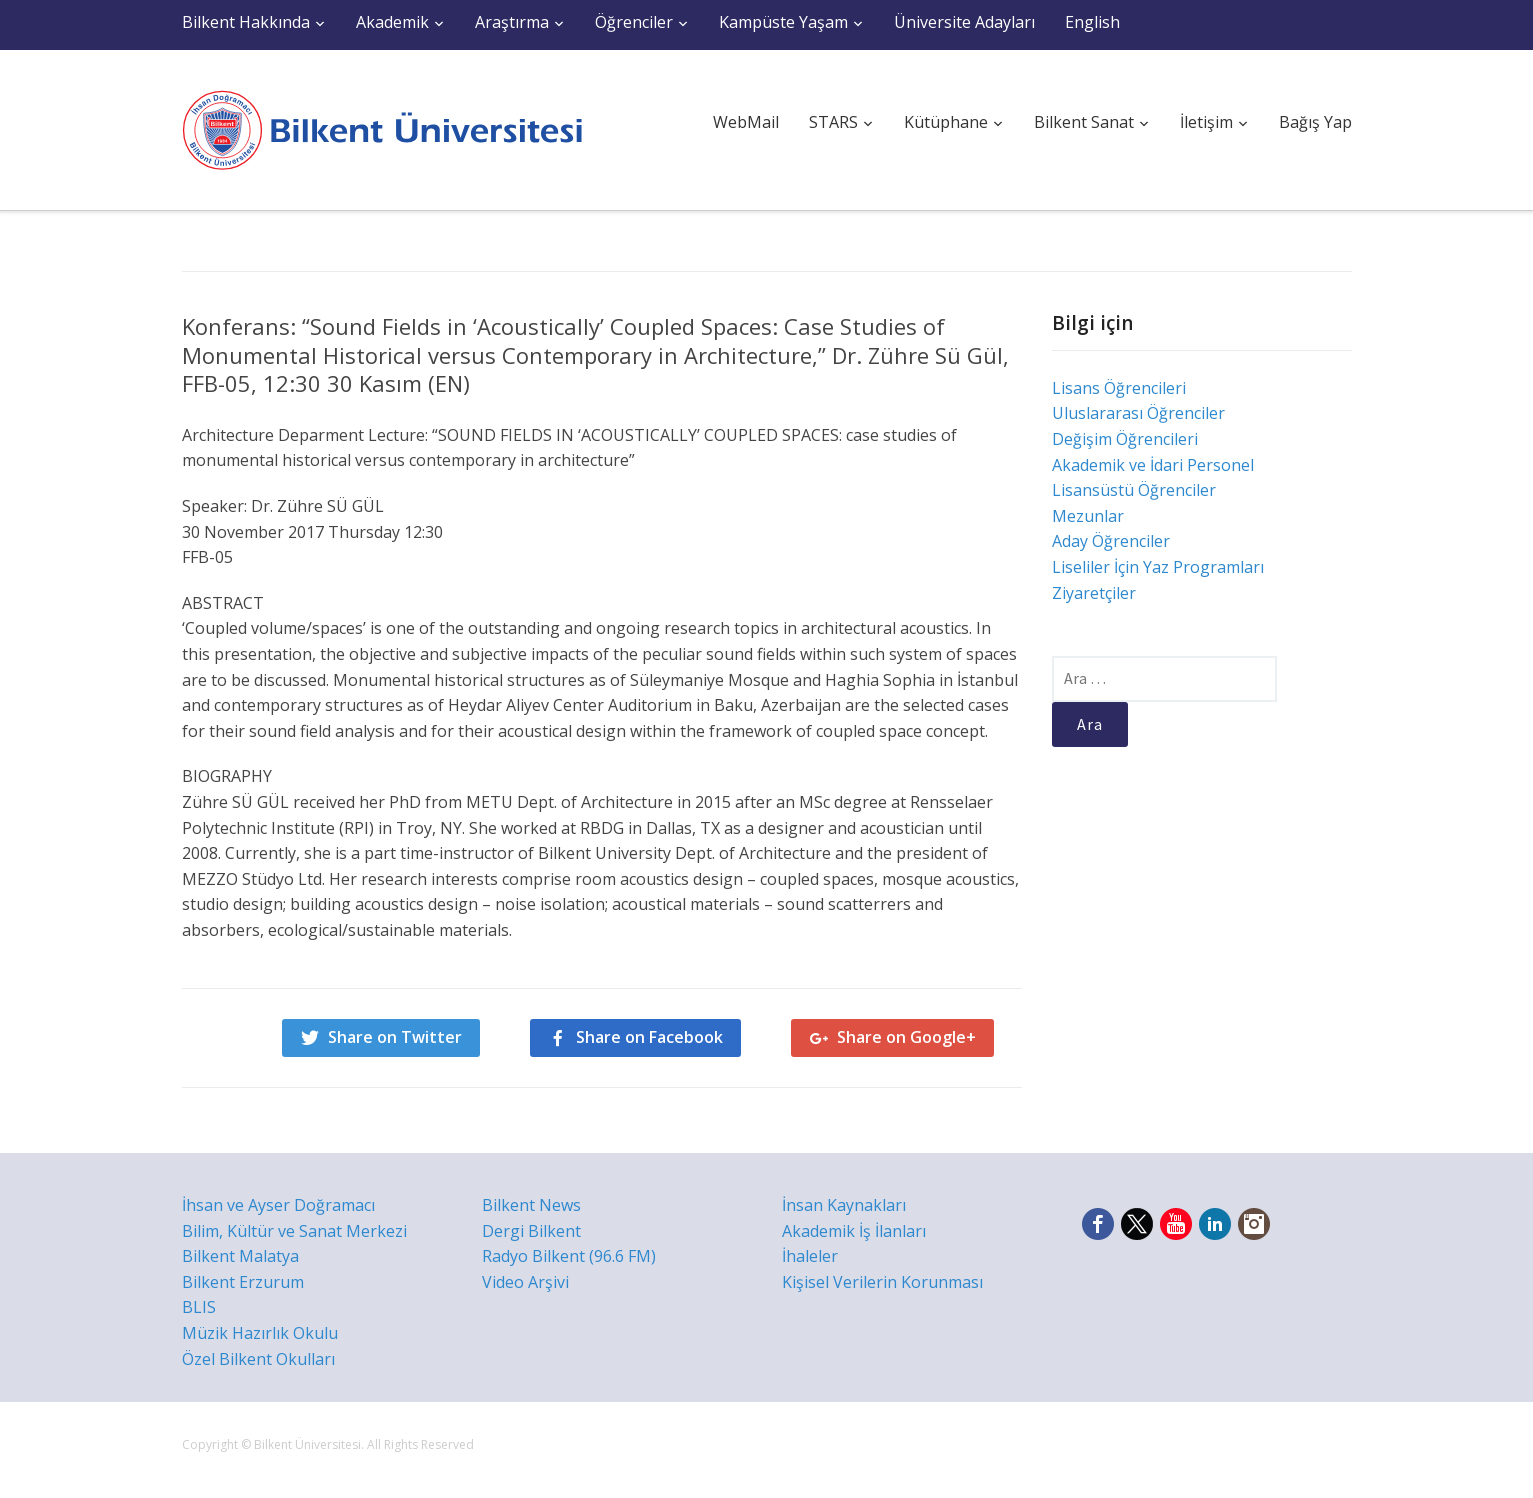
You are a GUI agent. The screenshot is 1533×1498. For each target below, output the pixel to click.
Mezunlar (1088, 516)
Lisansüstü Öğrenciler (1134, 490)
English (1092, 22)
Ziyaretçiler (1094, 593)
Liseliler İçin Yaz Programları (1158, 567)
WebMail (746, 122)
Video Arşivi (525, 1282)
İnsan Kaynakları (844, 1205)
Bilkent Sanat (1084, 122)
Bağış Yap (1315, 122)
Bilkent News (531, 1205)
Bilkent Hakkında (246, 22)
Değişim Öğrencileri (1125, 439)
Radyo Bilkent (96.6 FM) (569, 1256)
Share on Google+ (906, 1037)
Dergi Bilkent (531, 1231)
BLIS (199, 1307)
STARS (833, 122)
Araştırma (512, 22)
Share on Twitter (395, 1037)
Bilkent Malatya (240, 1256)
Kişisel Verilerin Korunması (882, 1282)
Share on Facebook (649, 1037)
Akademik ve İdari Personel (1153, 465)
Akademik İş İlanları (854, 1231)
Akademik (392, 22)
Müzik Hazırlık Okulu (260, 1333)
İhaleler (810, 1256)
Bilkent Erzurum (243, 1282)
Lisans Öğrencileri (1119, 388)
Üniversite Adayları (964, 22)
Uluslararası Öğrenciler (1138, 413)
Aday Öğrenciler (1111, 541)
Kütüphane (946, 122)
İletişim (1206, 122)
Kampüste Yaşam (783, 22)
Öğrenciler (634, 22)
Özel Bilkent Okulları (258, 1359)
